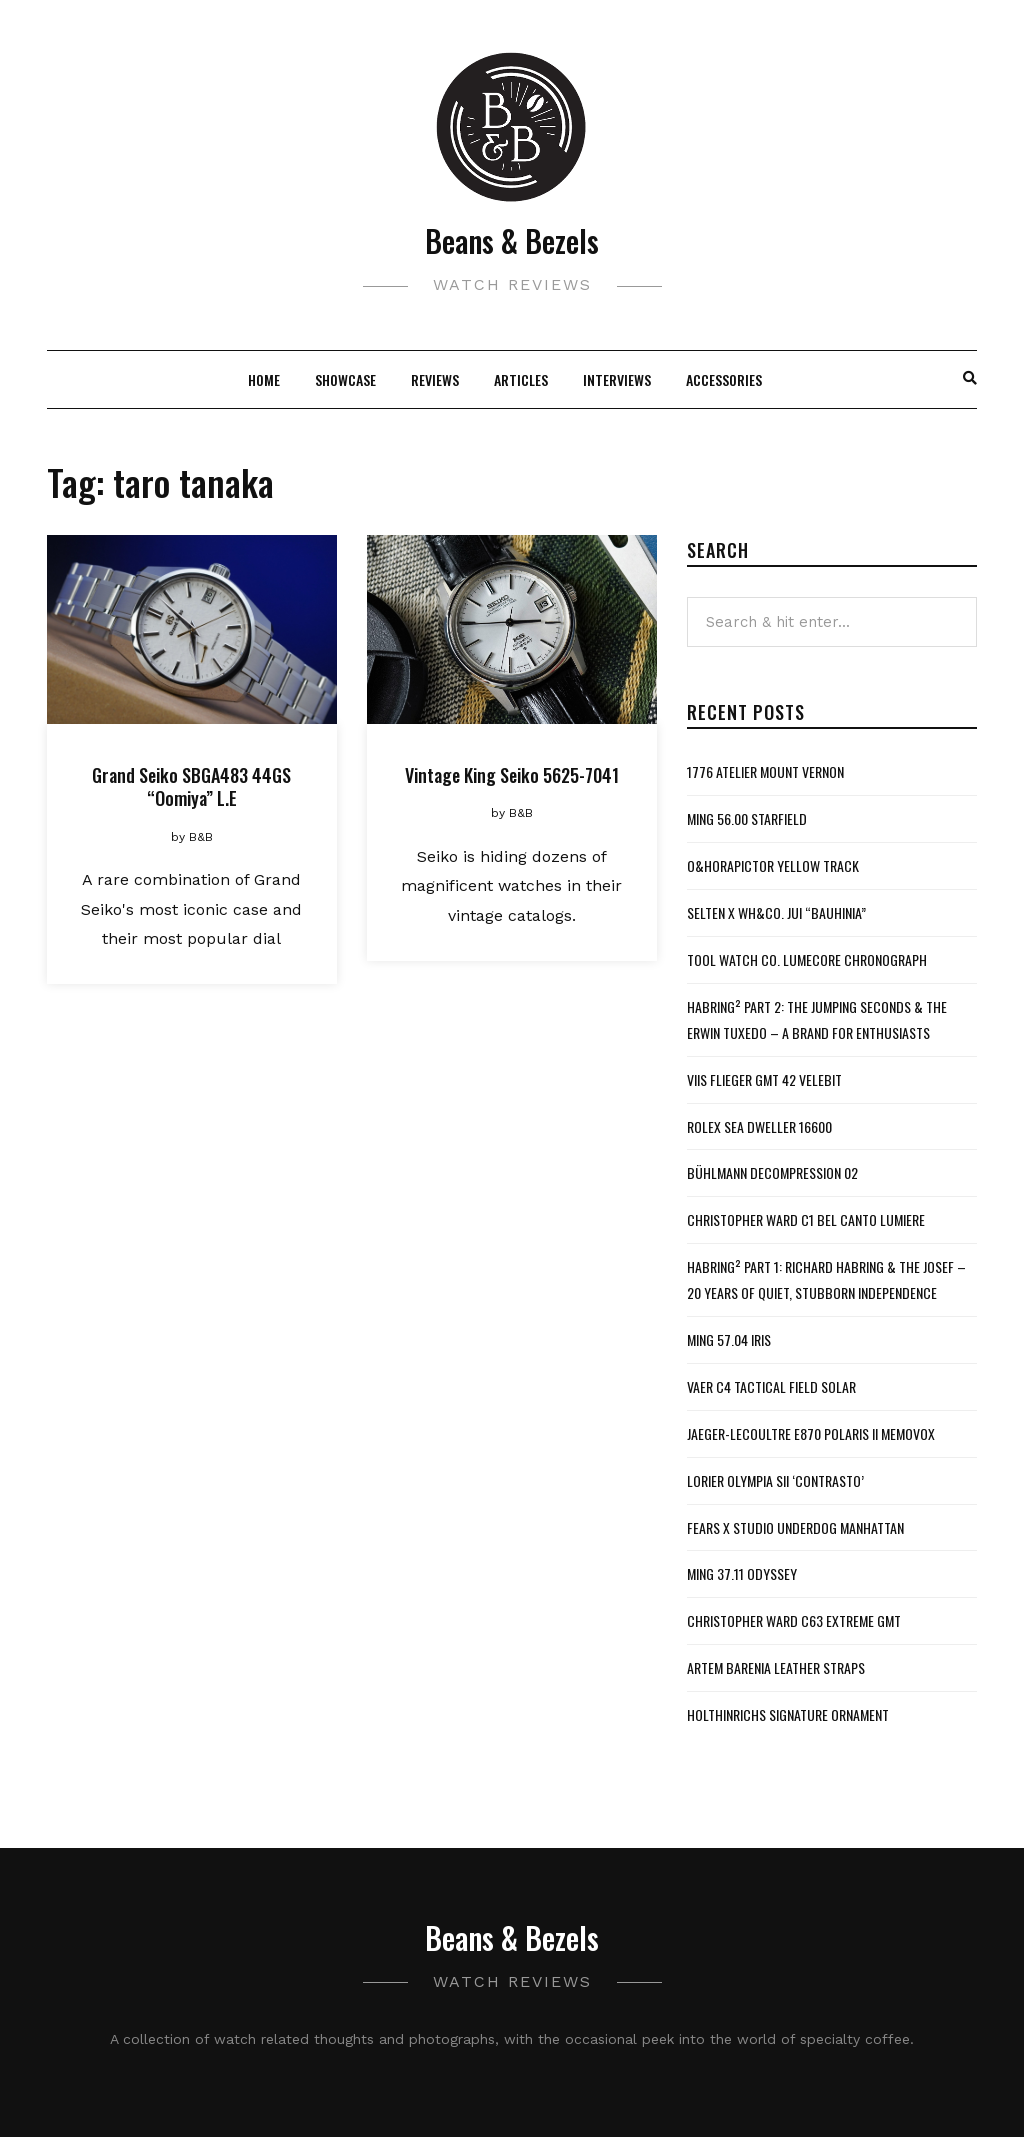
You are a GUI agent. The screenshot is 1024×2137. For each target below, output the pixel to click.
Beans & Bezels (512, 240)
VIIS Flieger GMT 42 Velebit (764, 1079)
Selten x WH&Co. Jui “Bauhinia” (776, 912)
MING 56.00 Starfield (747, 818)
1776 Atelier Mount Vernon (765, 771)
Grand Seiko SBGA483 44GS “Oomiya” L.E (191, 786)
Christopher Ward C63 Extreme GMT (794, 1620)
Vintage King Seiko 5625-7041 (512, 775)
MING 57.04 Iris (729, 1339)
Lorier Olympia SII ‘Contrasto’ (775, 1480)
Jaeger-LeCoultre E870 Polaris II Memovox (811, 1433)
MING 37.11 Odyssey (742, 1573)
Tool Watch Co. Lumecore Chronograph (807, 959)
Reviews (435, 379)
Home (264, 379)
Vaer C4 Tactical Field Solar (771, 1386)
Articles (521, 379)
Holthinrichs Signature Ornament (788, 1714)
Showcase (345, 379)
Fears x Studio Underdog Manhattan (795, 1527)
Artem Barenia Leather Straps (776, 1667)
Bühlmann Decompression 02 (772, 1172)
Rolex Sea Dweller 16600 (759, 1126)
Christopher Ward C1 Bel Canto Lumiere (806, 1219)
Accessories (724, 379)
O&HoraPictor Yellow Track (773, 865)
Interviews (617, 379)
